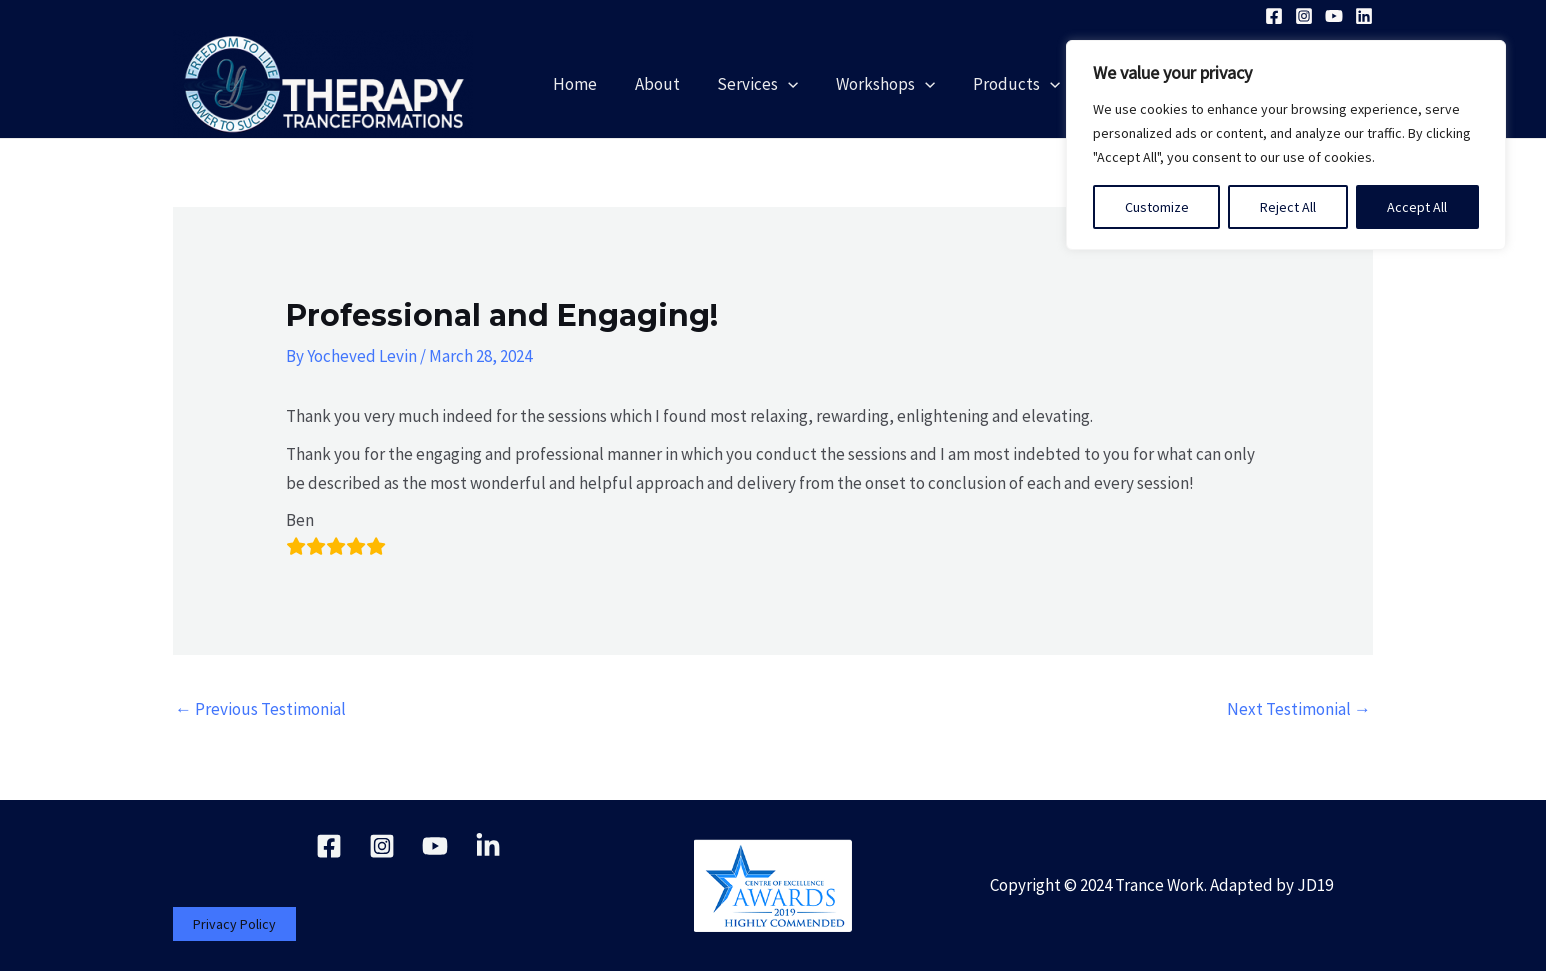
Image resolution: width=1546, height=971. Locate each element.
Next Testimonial (1299, 709)
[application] (807, 84)
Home (601, 84)
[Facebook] (1274, 16)
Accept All (1417, 207)
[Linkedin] (1364, 16)
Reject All (1288, 207)
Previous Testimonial (260, 709)
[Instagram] (1304, 16)
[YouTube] (1334, 16)
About (679, 84)
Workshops (901, 84)
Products (1028, 84)
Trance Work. (1161, 885)
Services (776, 84)
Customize (1157, 207)
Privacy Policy (234, 924)
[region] (1286, 145)
